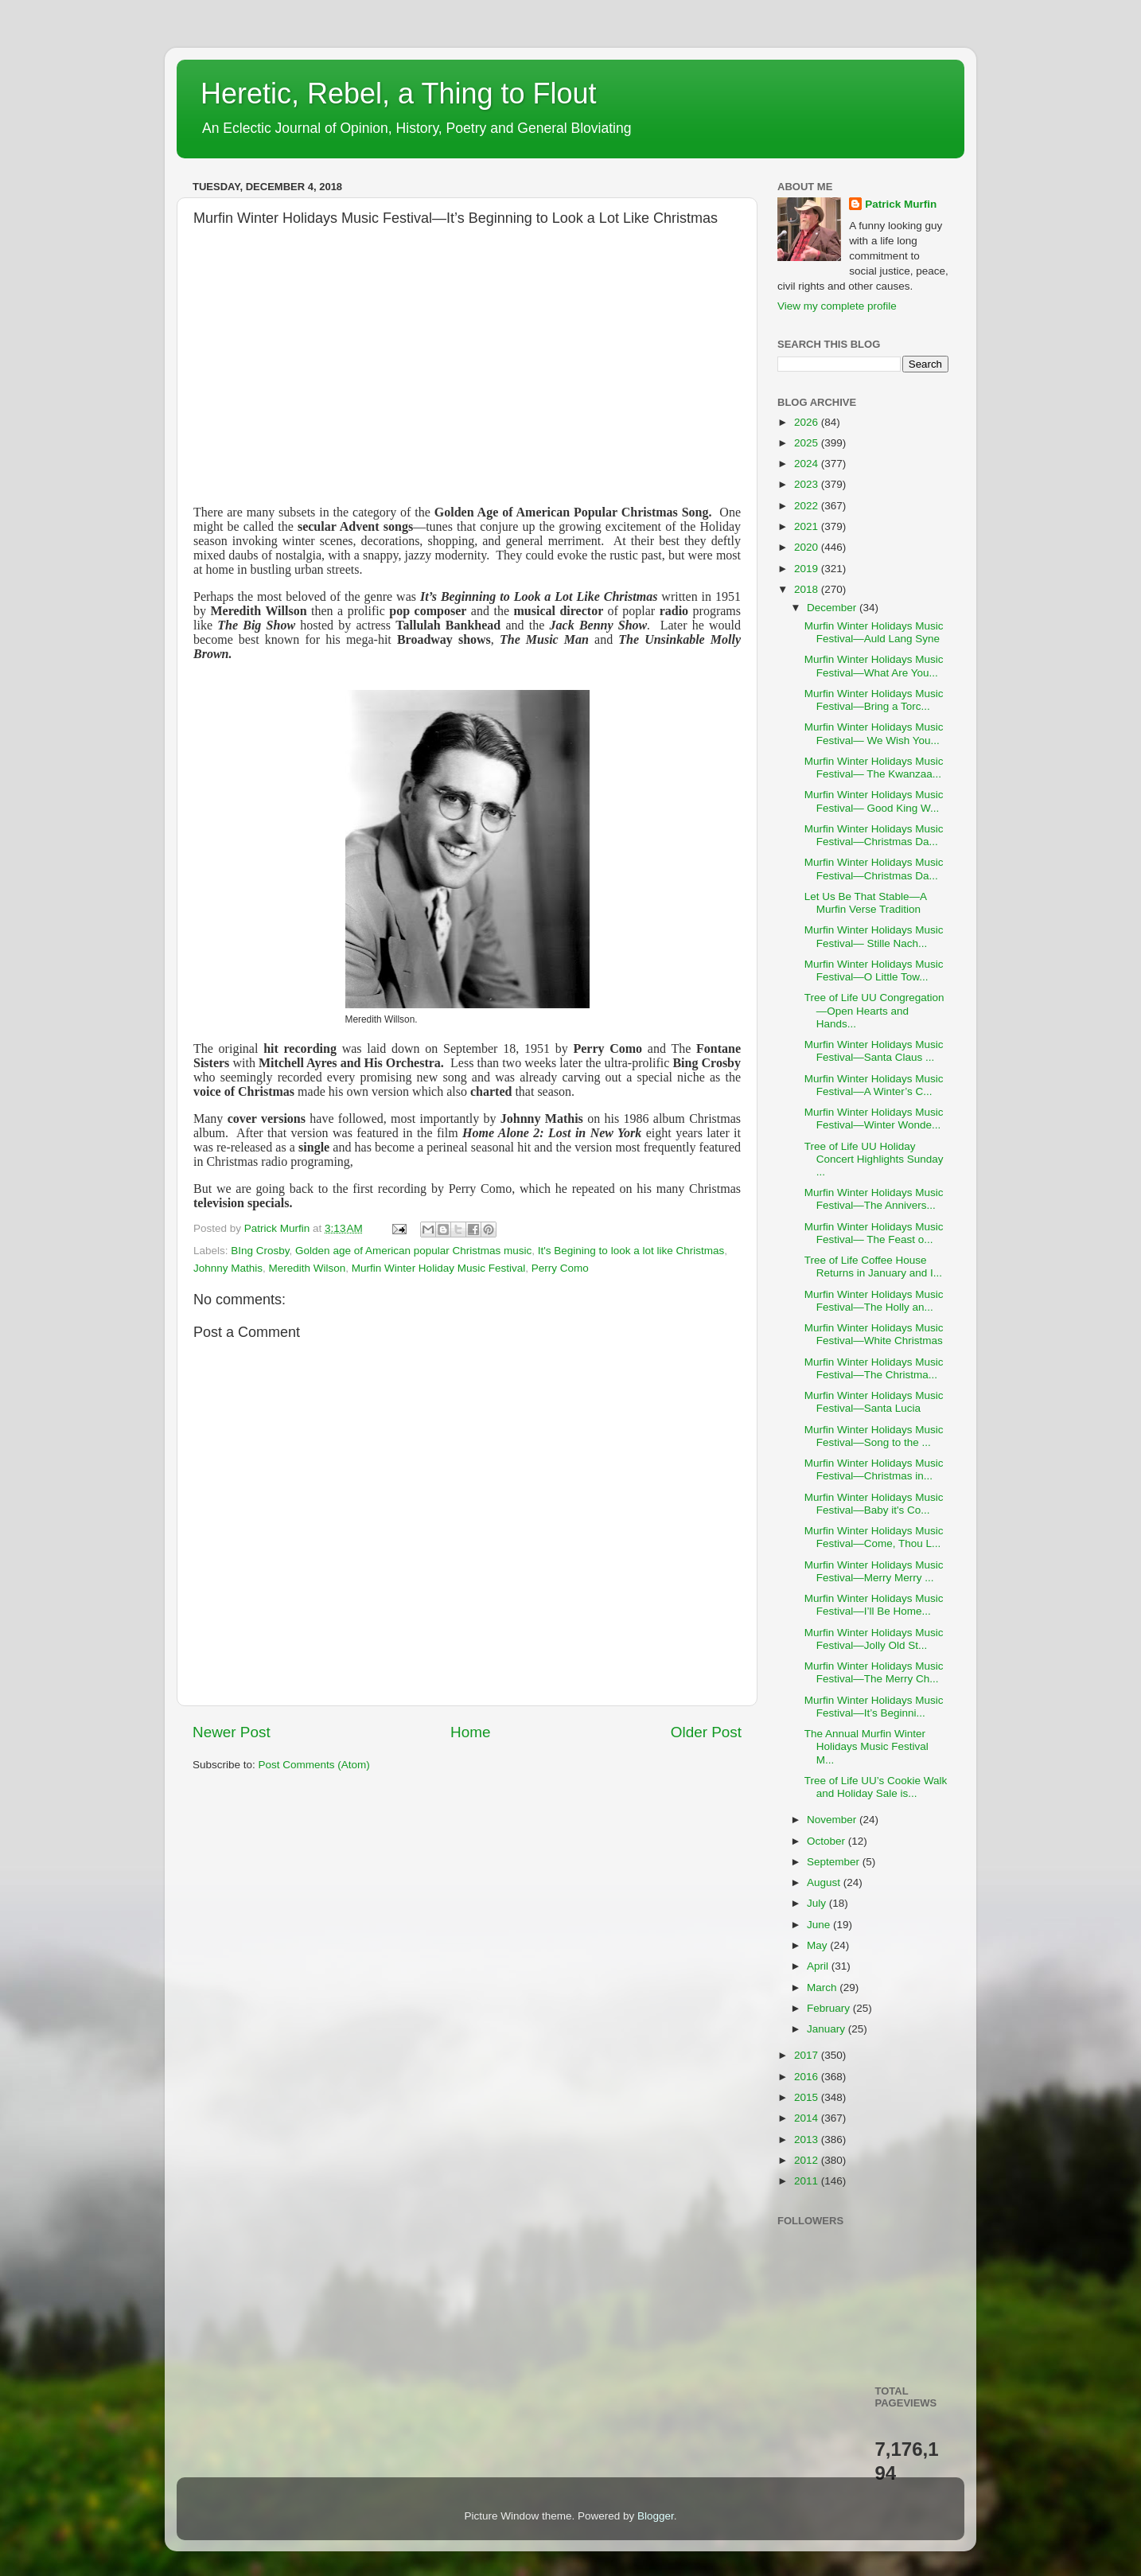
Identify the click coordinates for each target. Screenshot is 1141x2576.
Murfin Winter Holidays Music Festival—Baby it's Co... (874, 1503)
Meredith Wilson (307, 1268)
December (833, 608)
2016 (807, 2077)
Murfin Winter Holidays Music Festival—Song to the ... (874, 1436)
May (818, 1945)
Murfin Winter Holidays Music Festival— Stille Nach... (874, 936)
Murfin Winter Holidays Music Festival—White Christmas (874, 1334)
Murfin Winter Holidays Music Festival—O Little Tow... (874, 970)
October (827, 1841)
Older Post (706, 1732)
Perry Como (560, 1268)
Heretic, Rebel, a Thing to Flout (399, 93)
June (820, 1925)
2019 (807, 569)
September (835, 1862)
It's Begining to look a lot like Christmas (631, 1251)
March (823, 1987)
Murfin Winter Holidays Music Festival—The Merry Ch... (874, 1672)
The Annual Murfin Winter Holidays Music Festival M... (866, 1746)
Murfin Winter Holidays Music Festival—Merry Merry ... (874, 1571)
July (818, 1903)
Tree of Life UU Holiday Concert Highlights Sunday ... (874, 1159)
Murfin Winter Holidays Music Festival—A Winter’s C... (874, 1085)
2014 (807, 2118)
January (827, 2029)
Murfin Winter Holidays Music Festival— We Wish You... (874, 733)
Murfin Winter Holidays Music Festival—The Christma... (874, 1368)
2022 (807, 506)
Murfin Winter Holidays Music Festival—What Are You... (874, 665)
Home (470, 1732)
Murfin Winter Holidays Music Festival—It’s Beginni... (874, 1706)
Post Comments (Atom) (314, 1765)
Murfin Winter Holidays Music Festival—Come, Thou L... (874, 1537)
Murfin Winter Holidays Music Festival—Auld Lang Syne (874, 632)
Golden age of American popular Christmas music (413, 1251)
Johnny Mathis (228, 1268)
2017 (807, 2055)
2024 (807, 464)
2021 (807, 526)
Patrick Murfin (901, 204)
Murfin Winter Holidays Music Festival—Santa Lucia (874, 1401)
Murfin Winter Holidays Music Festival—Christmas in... (874, 1469)
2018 (807, 589)
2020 (807, 547)
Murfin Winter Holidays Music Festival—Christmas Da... (874, 835)
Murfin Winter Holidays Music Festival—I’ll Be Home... (874, 1604)
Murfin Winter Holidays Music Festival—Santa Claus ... (874, 1051)
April (819, 1966)
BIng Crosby (260, 1251)
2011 (807, 2181)
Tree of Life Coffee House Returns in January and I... (873, 1266)
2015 (807, 2097)
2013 (807, 2139)
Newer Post (232, 1732)
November (833, 1820)
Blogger (655, 2516)
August (825, 1882)
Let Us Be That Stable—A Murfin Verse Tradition (865, 902)
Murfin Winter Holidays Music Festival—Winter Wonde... (874, 1118)
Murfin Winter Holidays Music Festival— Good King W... (874, 801)
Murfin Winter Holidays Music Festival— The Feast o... (874, 1233)
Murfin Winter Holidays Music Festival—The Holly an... (874, 1300)
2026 (807, 422)
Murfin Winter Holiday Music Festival (438, 1268)
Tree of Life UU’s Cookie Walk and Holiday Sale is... (876, 1787)
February (830, 2008)
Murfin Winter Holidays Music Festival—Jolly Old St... (874, 1639)
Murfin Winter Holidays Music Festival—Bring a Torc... (874, 700)
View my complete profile (837, 306)
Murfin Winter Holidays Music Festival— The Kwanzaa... (874, 767)
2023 (807, 484)
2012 (807, 2160)
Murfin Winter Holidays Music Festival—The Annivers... (874, 1199)
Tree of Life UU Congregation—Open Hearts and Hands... (874, 1010)
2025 (807, 443)
